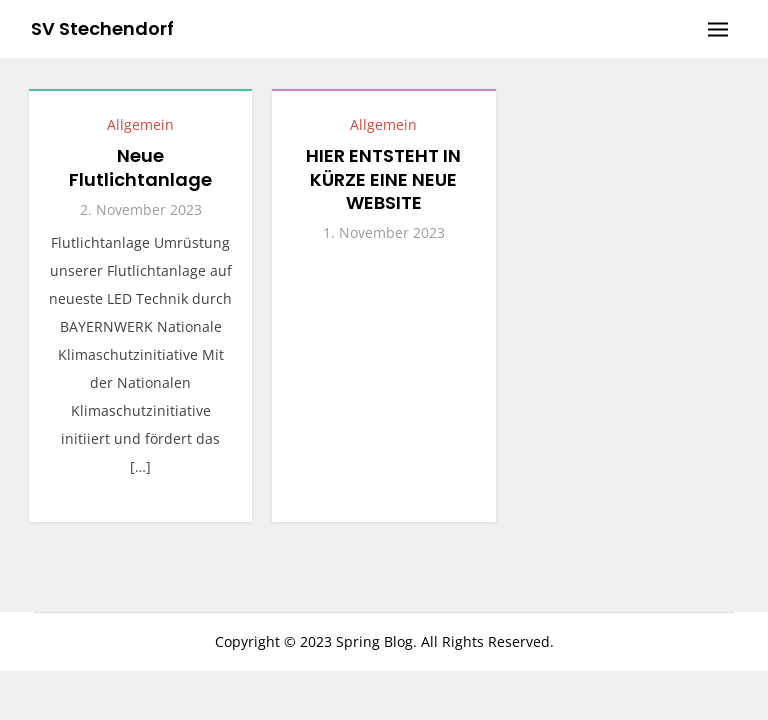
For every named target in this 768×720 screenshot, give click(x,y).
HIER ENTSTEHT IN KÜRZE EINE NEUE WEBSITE (383, 179)
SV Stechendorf (102, 28)
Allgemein (140, 124)
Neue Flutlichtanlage (140, 167)
